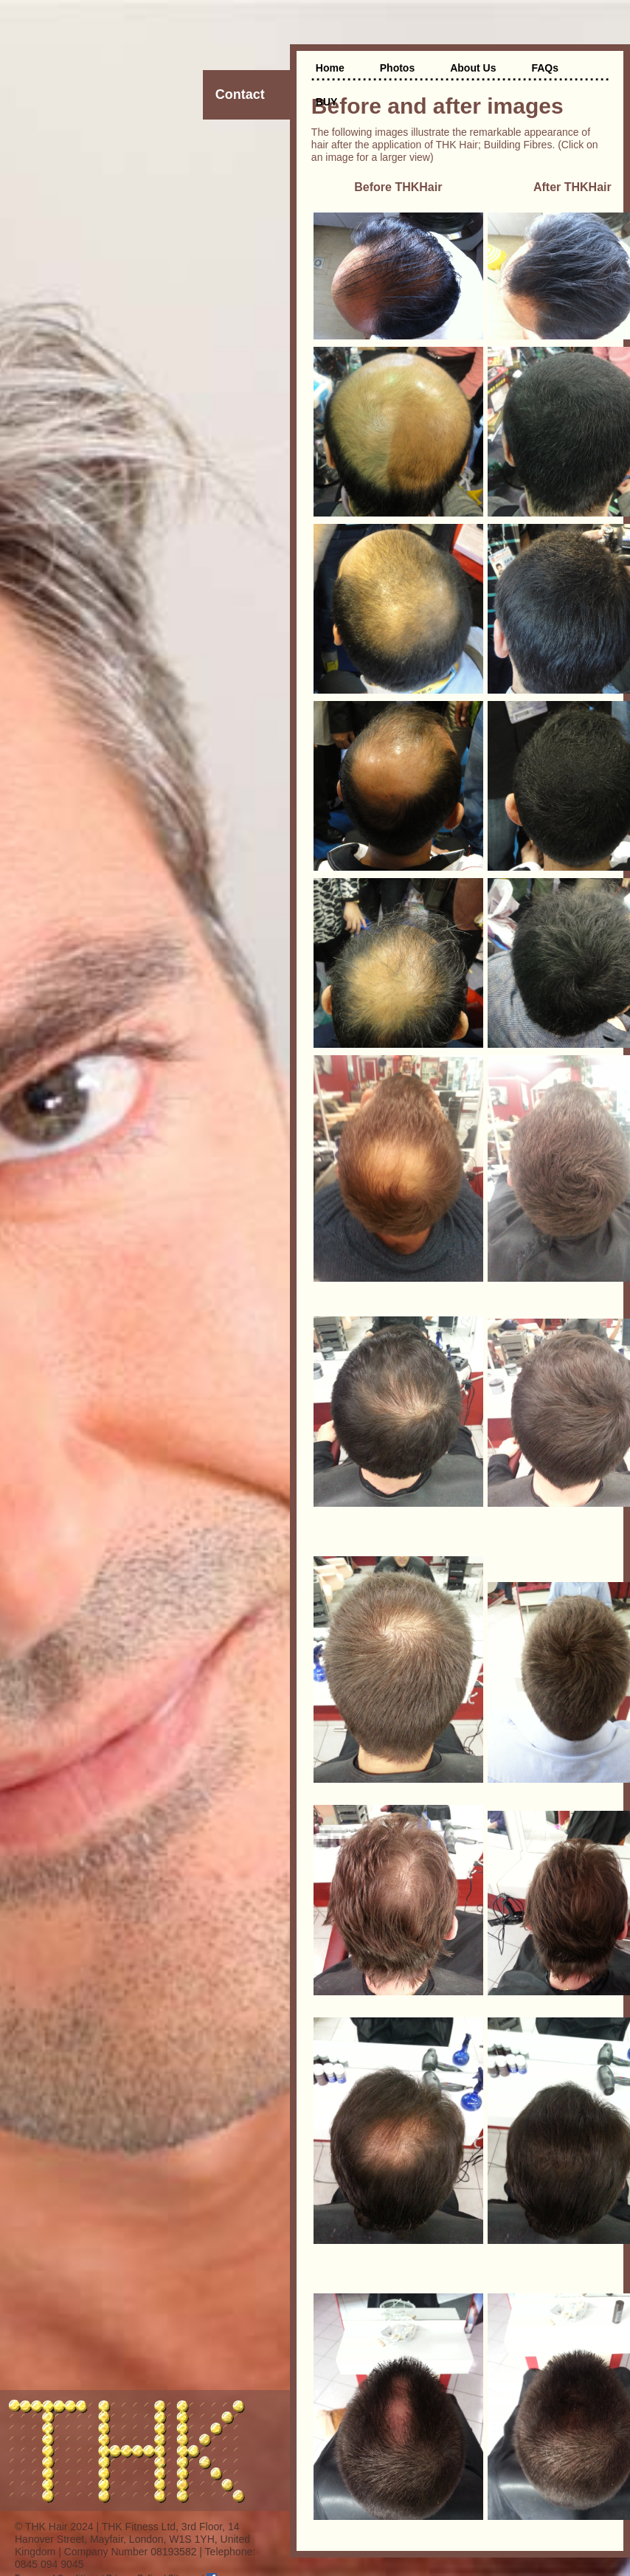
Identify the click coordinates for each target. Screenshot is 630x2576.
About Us (473, 68)
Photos (397, 68)
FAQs (544, 68)
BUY (327, 102)
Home (330, 68)
